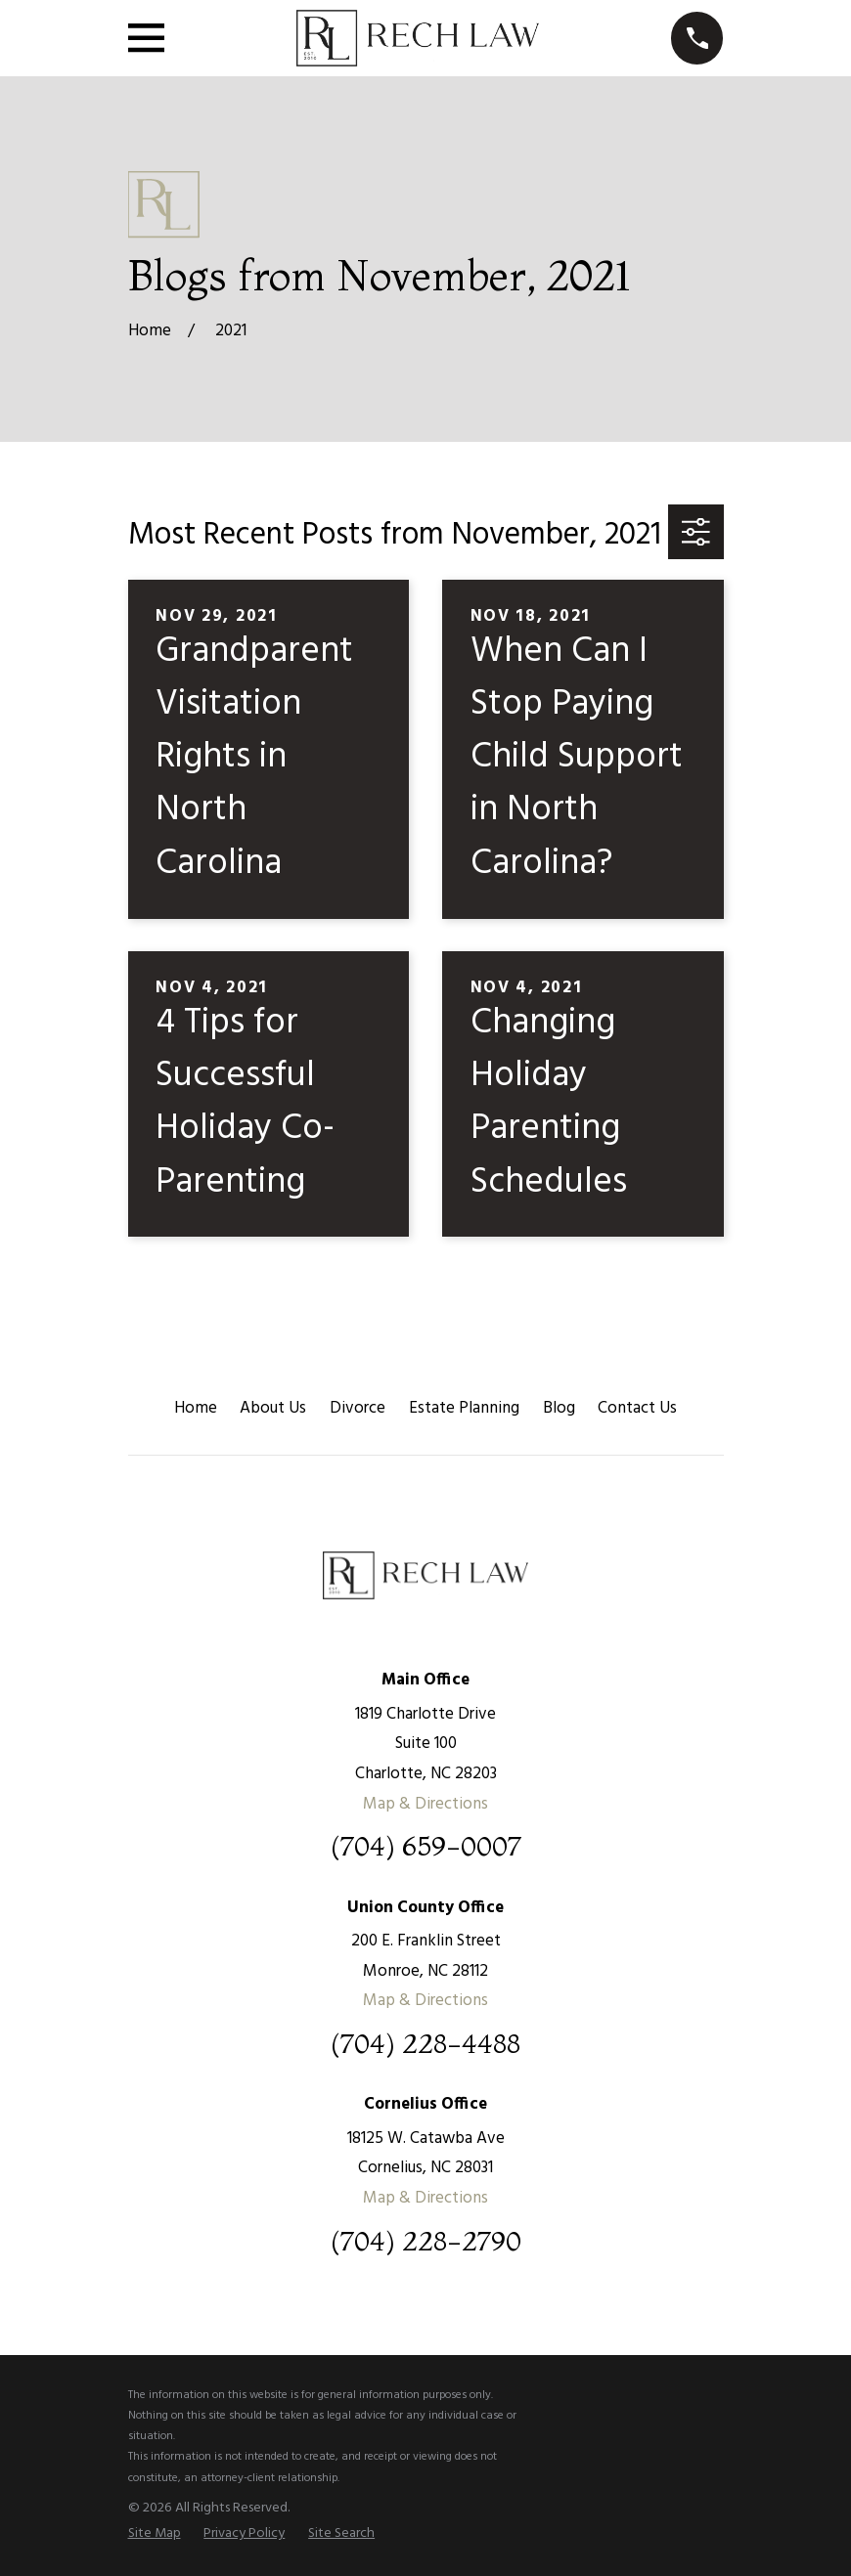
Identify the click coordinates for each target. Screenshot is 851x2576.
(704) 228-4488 (425, 2043)
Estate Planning (464, 1408)
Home (195, 1408)
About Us (273, 1408)
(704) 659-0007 (426, 1846)
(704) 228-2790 (426, 2241)
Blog (559, 1408)
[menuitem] (154, 2534)
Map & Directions (425, 1804)
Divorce (357, 1408)
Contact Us (637, 1408)
